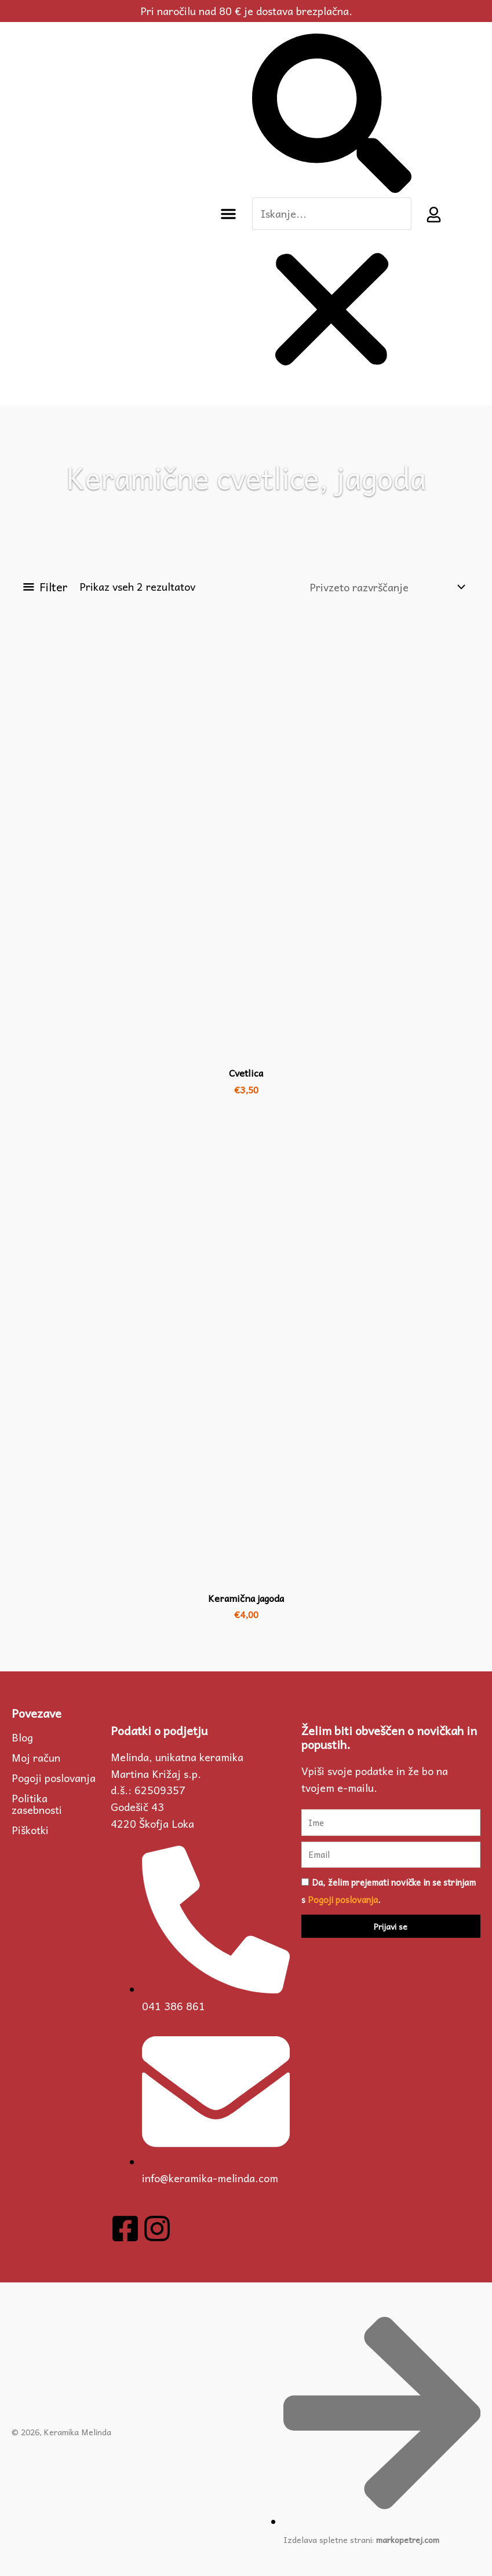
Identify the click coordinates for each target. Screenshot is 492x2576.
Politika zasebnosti (37, 1804)
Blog (22, 1737)
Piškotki (30, 1830)
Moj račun (36, 1757)
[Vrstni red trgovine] (386, 587)
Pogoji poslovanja (54, 1778)
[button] (228, 214)
